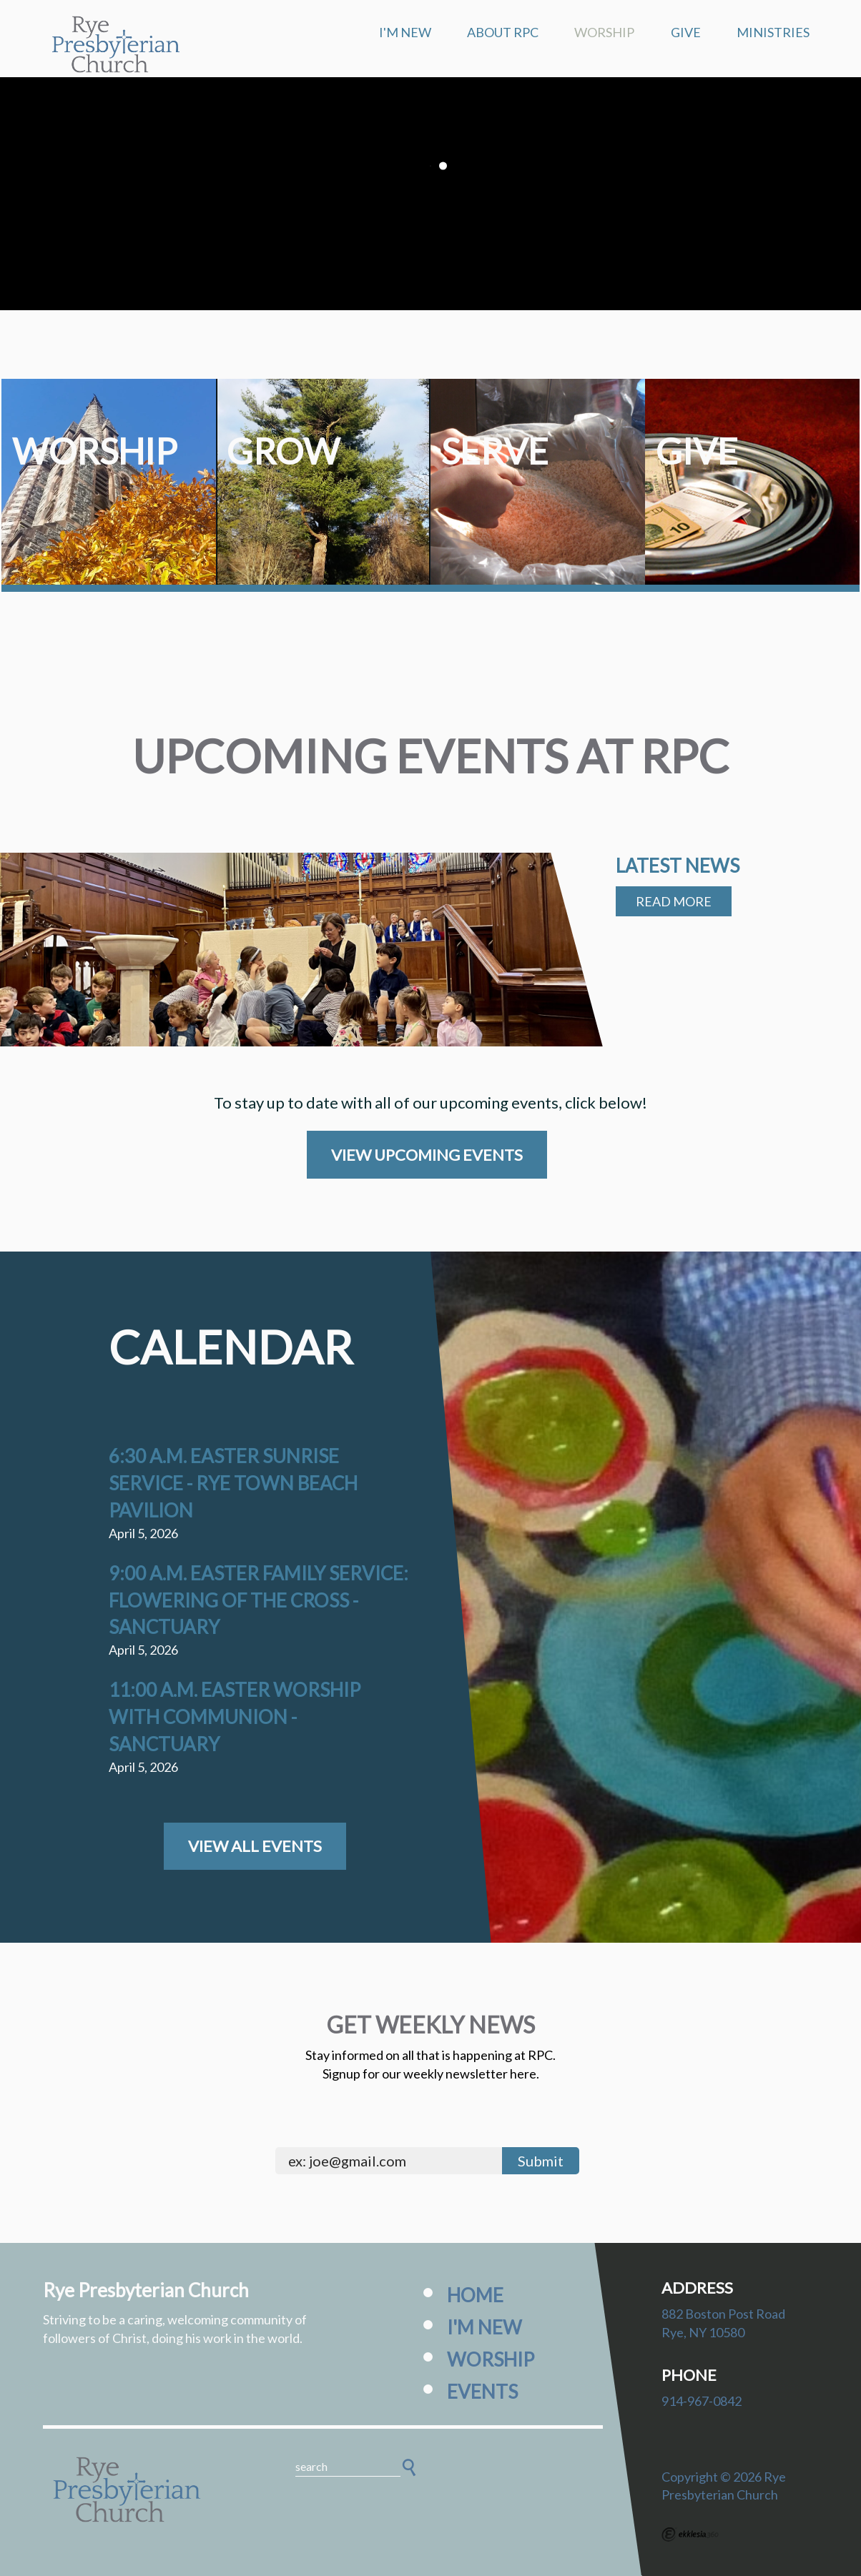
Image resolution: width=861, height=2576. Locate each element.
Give (686, 32)
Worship (604, 32)
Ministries (773, 32)
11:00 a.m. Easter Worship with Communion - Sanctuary (234, 1716)
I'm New (405, 32)
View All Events (255, 1846)
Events (482, 2391)
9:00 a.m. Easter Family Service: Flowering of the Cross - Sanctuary (258, 1600)
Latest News (677, 865)
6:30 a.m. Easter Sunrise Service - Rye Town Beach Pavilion (233, 1483)
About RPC (502, 32)
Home (475, 2295)
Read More (674, 901)
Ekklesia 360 (690, 2534)
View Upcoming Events (427, 1154)
